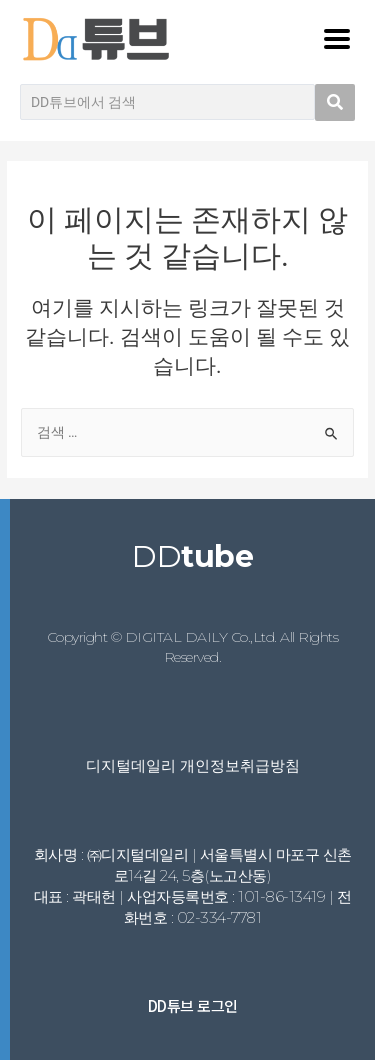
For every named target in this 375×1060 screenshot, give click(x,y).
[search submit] (335, 102)
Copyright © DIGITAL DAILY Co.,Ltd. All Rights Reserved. (193, 647)
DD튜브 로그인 (193, 1005)
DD (192, 556)
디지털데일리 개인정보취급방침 (193, 765)
